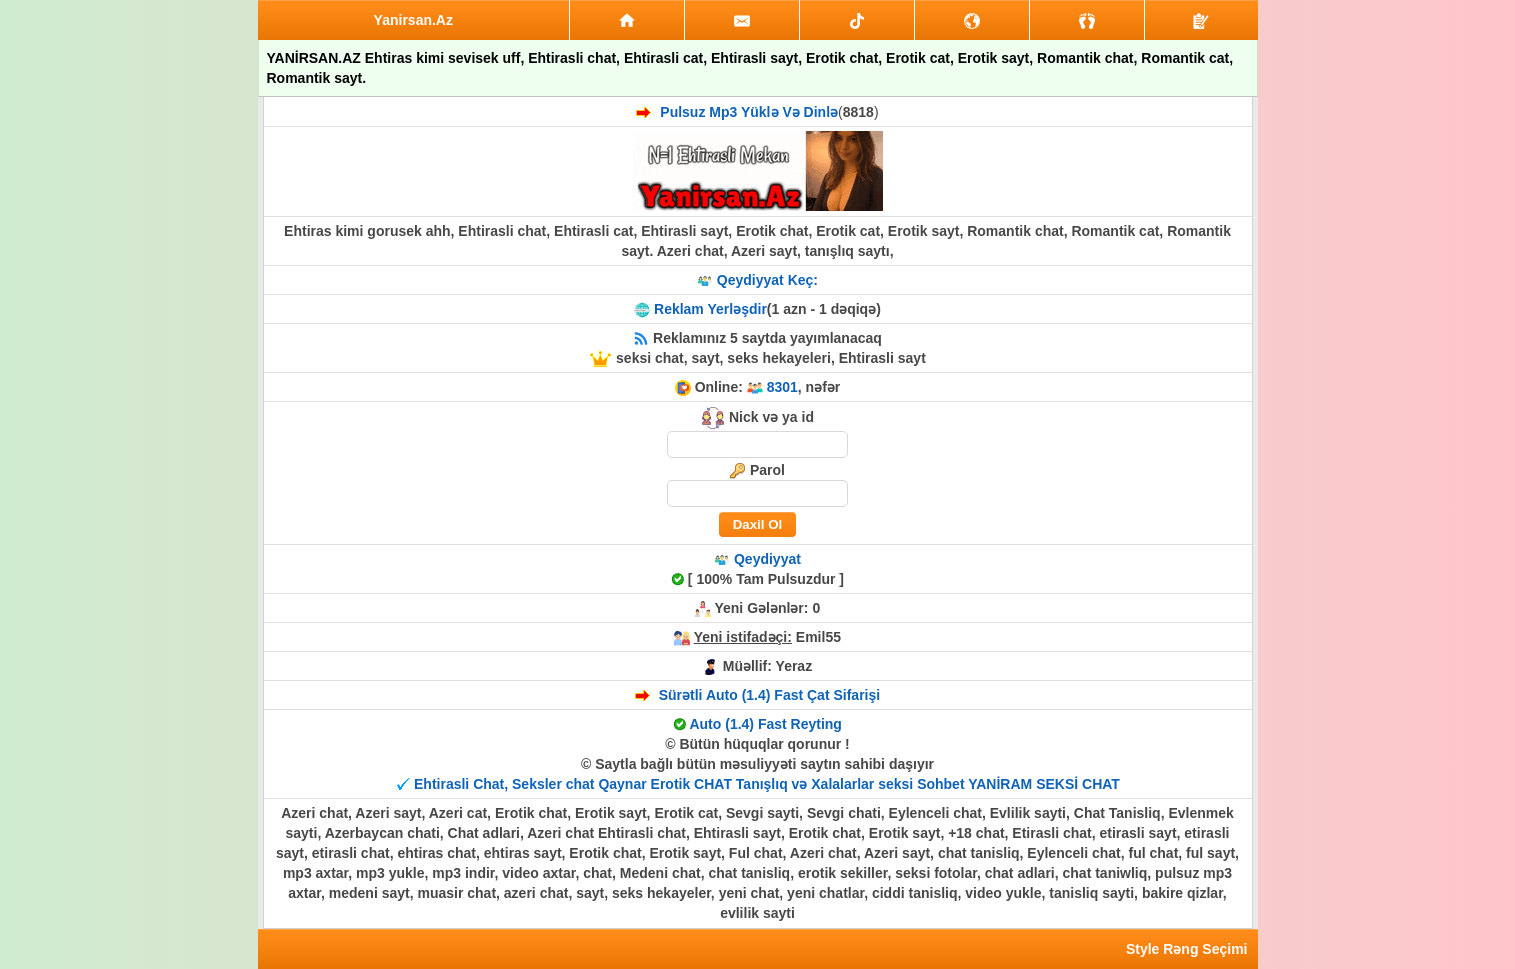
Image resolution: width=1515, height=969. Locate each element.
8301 (782, 387)
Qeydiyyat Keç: (767, 280)
